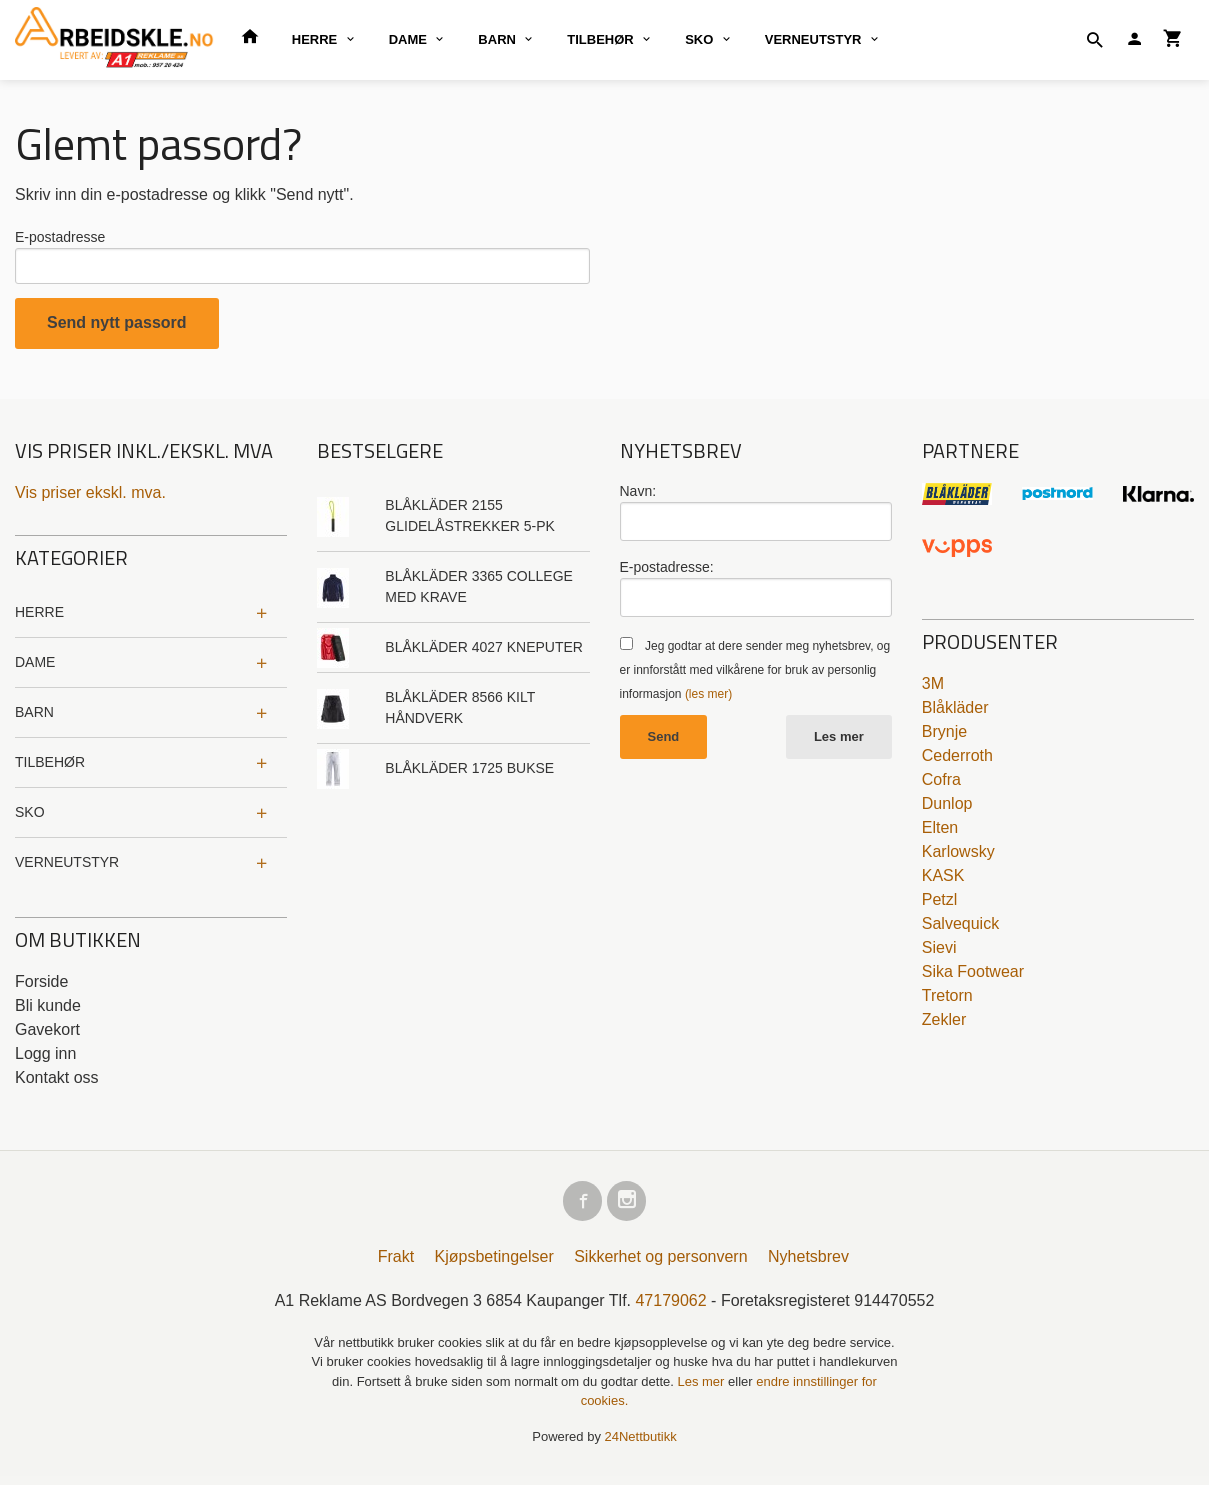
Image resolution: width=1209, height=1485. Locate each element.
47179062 (670, 1309)
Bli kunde (48, 1010)
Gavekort (47, 1034)
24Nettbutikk (641, 1445)
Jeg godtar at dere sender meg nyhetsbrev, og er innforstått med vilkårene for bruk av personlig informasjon (755, 675)
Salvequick (960, 928)
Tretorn (947, 1000)
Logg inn (45, 1058)
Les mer (839, 741)
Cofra (941, 784)
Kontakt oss (57, 1082)
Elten (940, 832)
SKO (699, 39)
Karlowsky (958, 856)
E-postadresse (60, 237)
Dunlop (947, 808)
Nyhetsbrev (808, 1265)
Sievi (939, 952)
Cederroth (957, 760)
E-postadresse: (667, 572)
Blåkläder (955, 712)
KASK (943, 880)
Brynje (944, 736)
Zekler (944, 1024)
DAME (408, 39)
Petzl (940, 904)
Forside (41, 986)
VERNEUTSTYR (813, 39)
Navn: (638, 496)
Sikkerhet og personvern (660, 1265)
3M (933, 688)
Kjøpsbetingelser (494, 1265)
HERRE (315, 39)
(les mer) (708, 699)
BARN (497, 39)
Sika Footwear (973, 976)
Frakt (396, 1265)
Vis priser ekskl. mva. (90, 497)
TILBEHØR (600, 39)
